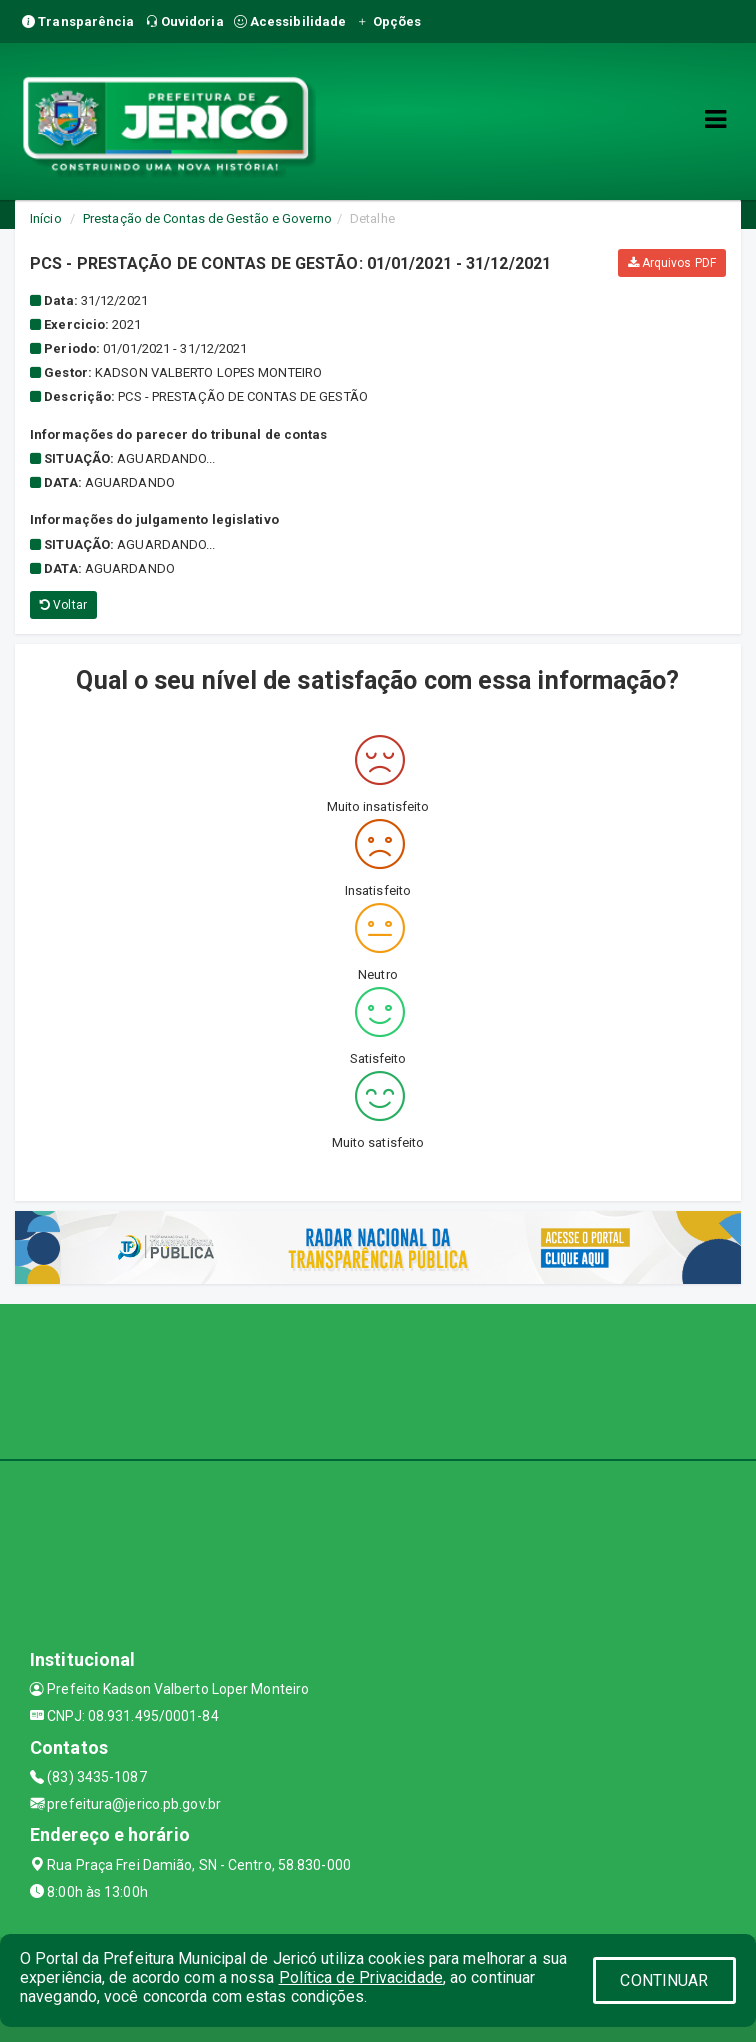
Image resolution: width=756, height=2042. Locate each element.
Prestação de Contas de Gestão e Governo (207, 218)
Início (46, 218)
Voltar (63, 605)
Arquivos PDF (672, 263)
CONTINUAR (664, 1980)
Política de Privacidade (361, 1977)
